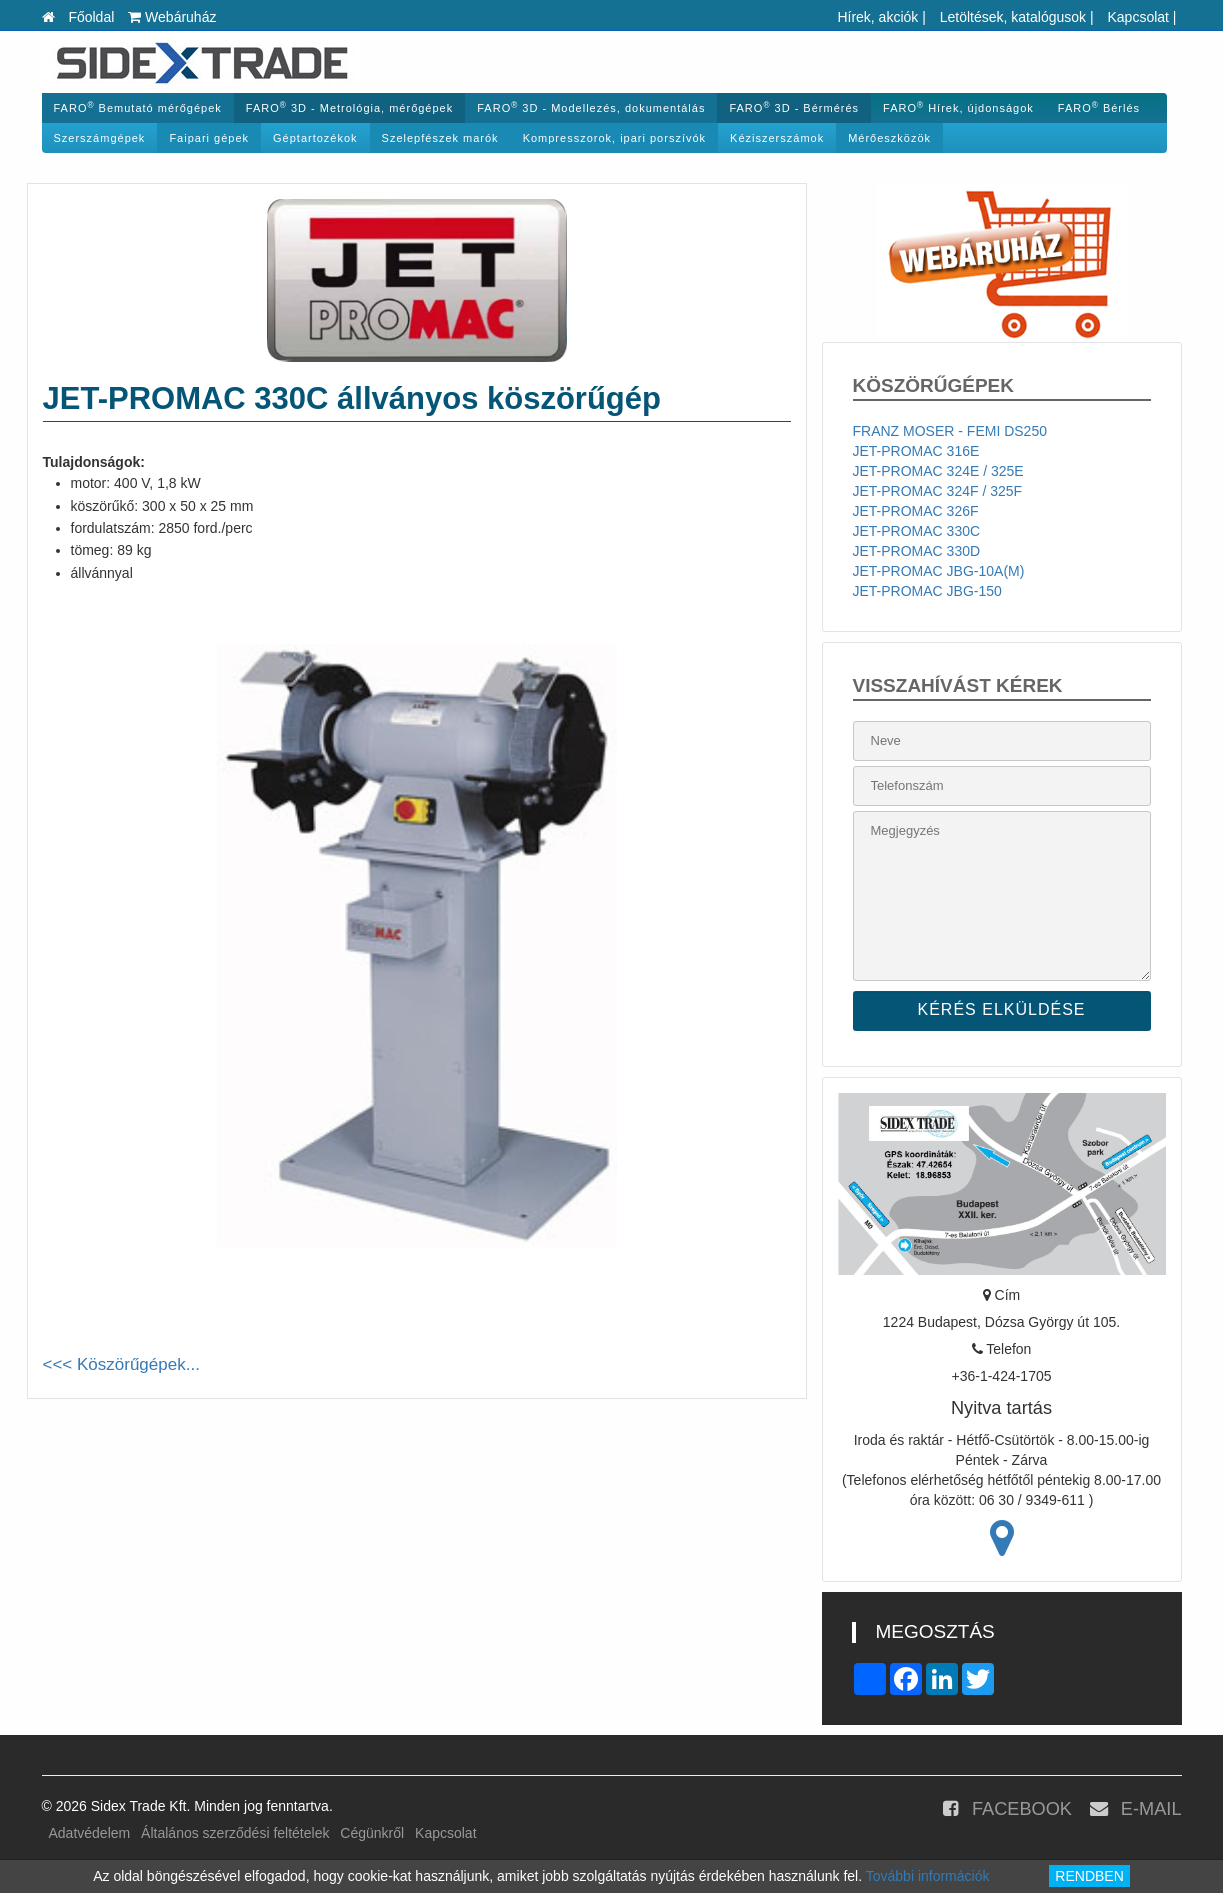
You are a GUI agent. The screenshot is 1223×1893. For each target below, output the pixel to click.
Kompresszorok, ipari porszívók (614, 138)
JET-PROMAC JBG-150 (927, 591)
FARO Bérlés (1099, 107)
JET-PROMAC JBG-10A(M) (939, 571)
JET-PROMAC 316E (916, 451)
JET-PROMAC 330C (917, 531)
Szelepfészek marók (440, 138)
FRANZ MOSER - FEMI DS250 (950, 431)
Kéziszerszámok (777, 138)
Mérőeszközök (889, 138)
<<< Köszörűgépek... (121, 1364)
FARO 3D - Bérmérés (794, 107)
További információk (928, 1876)
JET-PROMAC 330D (917, 551)
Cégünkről (372, 1833)
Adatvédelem (90, 1833)
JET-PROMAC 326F (916, 511)
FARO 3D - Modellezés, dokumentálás (591, 107)
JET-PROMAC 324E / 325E (938, 471)
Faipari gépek (209, 138)
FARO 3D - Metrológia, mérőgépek (349, 107)
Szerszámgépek (100, 138)
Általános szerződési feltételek (235, 1833)
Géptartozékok (315, 138)
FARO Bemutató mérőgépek (138, 107)
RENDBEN (1089, 1876)
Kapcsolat (1137, 17)
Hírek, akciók (877, 17)
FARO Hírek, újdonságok (958, 107)
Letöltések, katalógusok (1013, 17)
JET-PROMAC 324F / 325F (938, 491)
